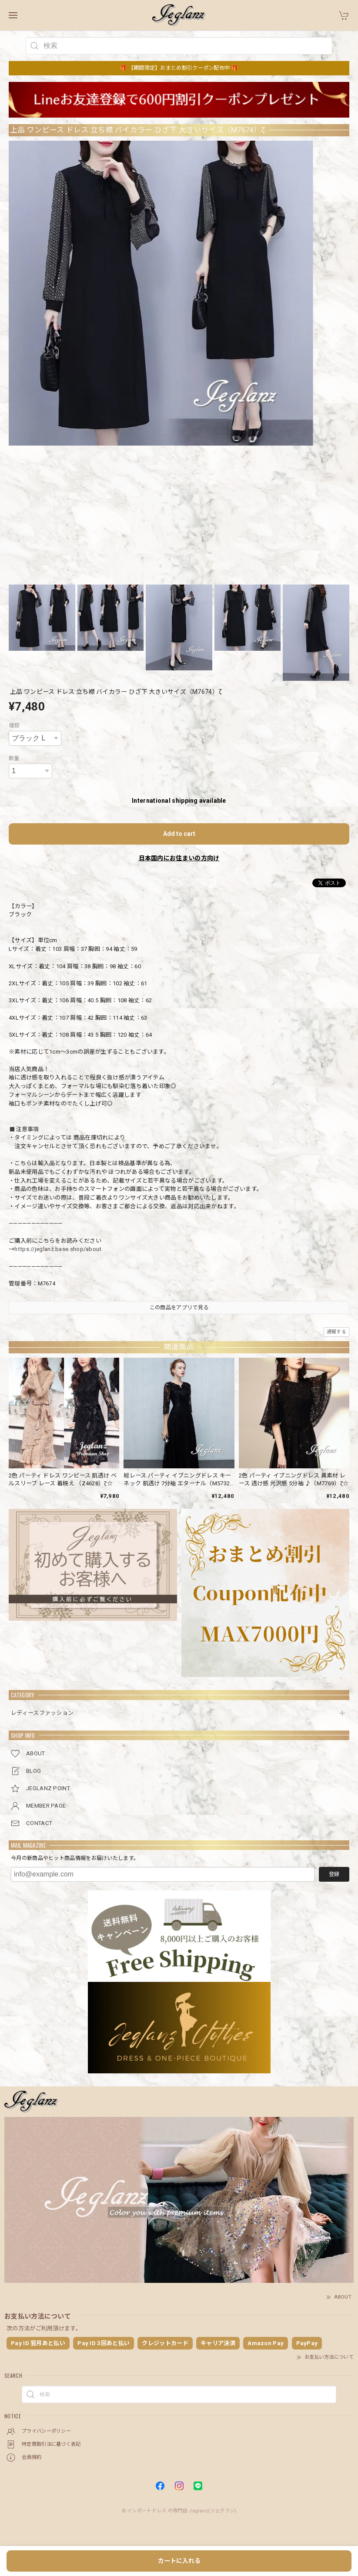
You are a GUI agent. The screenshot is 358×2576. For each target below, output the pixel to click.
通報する (336, 1332)
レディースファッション (42, 1713)
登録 (334, 1874)
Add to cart (179, 833)
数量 (14, 758)
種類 (14, 726)
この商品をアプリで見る (179, 1308)
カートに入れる (179, 2560)
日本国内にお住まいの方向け (179, 858)
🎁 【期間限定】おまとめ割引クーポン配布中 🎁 (179, 68)
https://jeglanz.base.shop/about (57, 1249)
